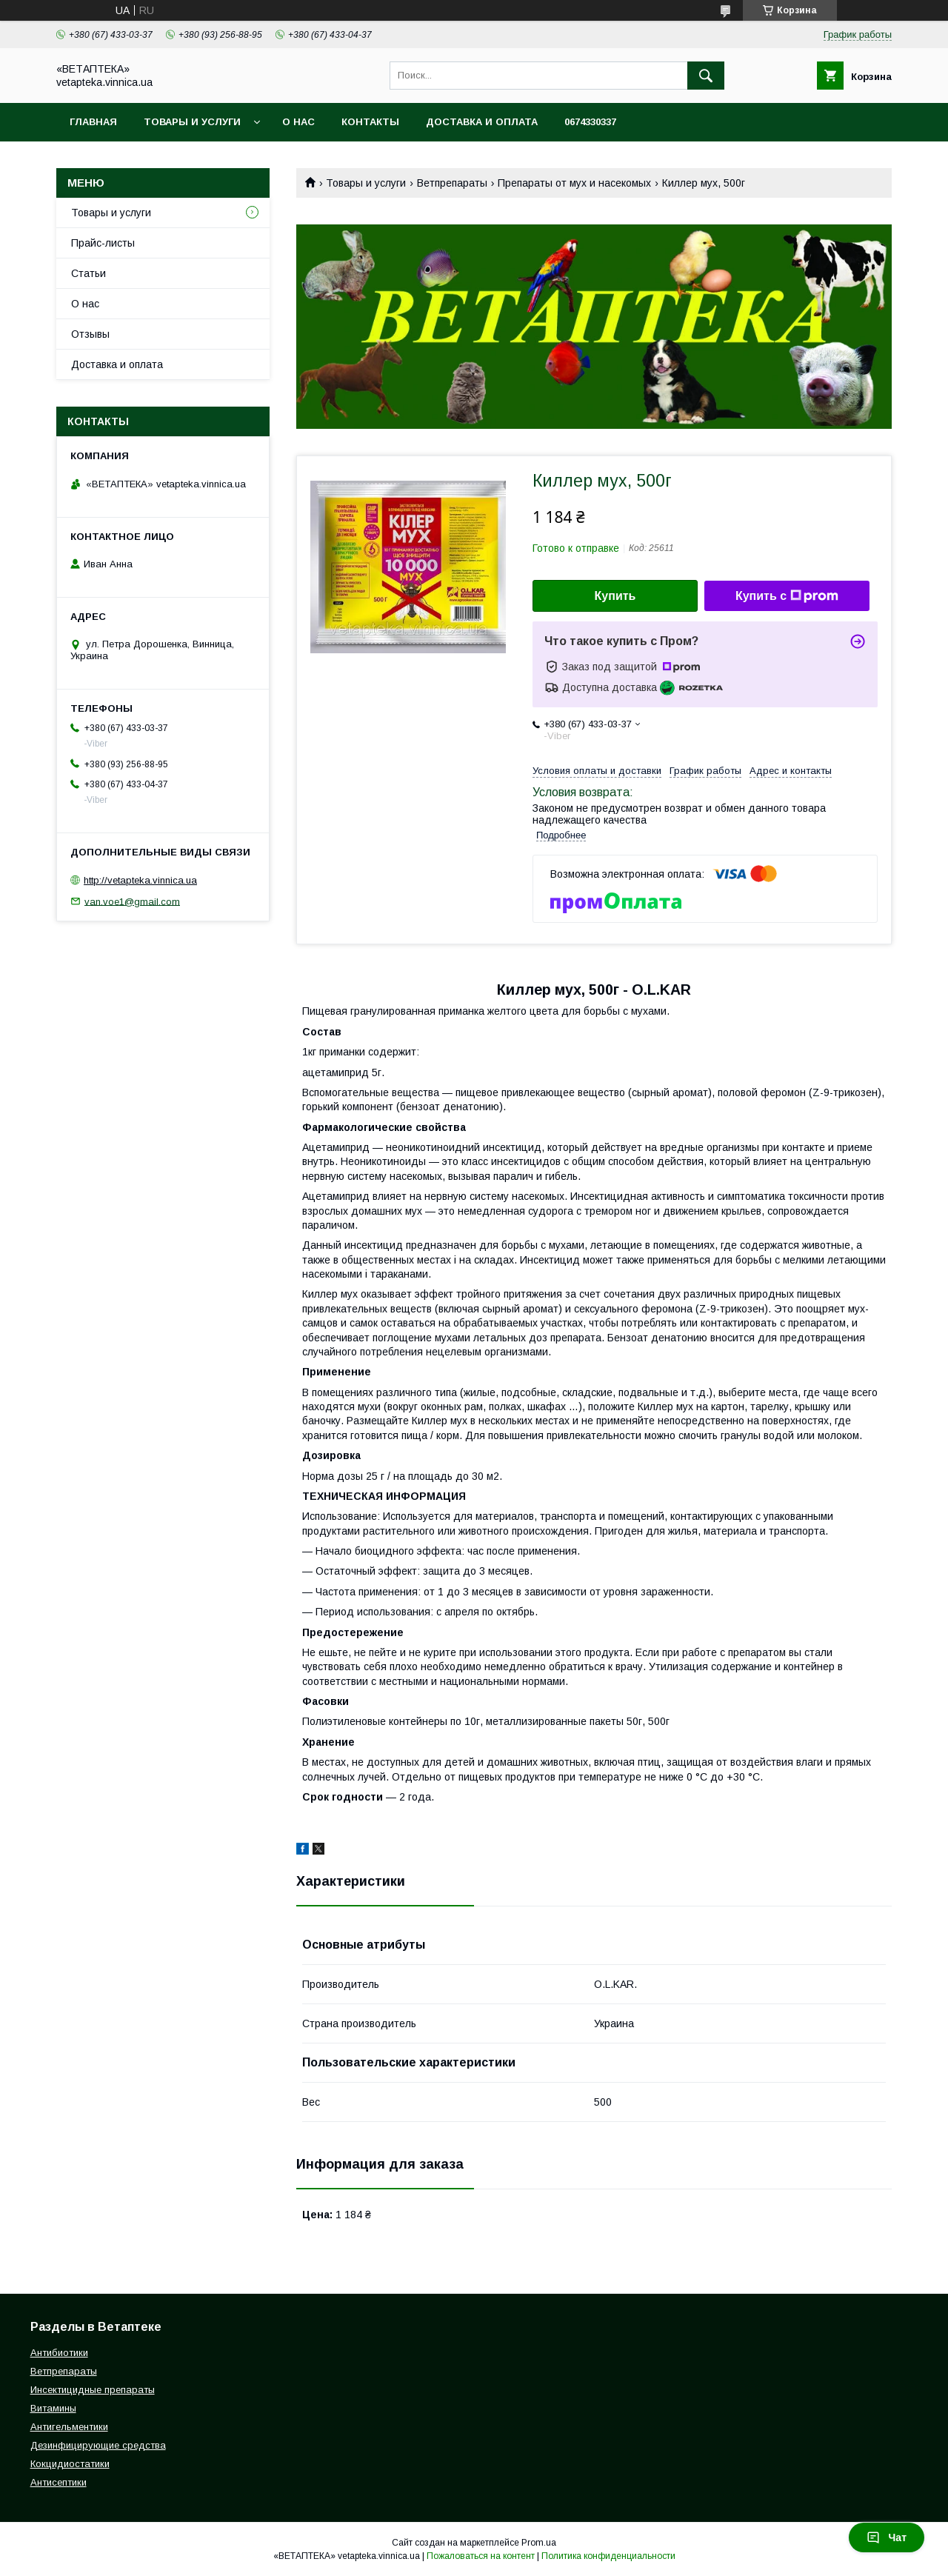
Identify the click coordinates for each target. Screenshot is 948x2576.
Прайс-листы (103, 243)
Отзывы (90, 334)
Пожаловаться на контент (481, 2556)
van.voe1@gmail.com (132, 901)
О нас (298, 121)
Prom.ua (538, 2542)
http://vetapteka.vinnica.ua (140, 880)
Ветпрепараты (452, 183)
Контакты (370, 121)
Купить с (786, 596)
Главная (93, 121)
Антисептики (58, 2482)
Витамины (53, 2408)
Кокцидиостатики (70, 2463)
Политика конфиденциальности (608, 2556)
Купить (615, 596)
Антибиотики (59, 2352)
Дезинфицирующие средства (98, 2445)
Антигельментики (69, 2426)
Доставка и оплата (482, 121)
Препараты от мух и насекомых (574, 183)
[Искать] (705, 75)
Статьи (88, 273)
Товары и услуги (192, 121)
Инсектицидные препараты (92, 2389)
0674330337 (590, 121)
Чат (887, 2537)
